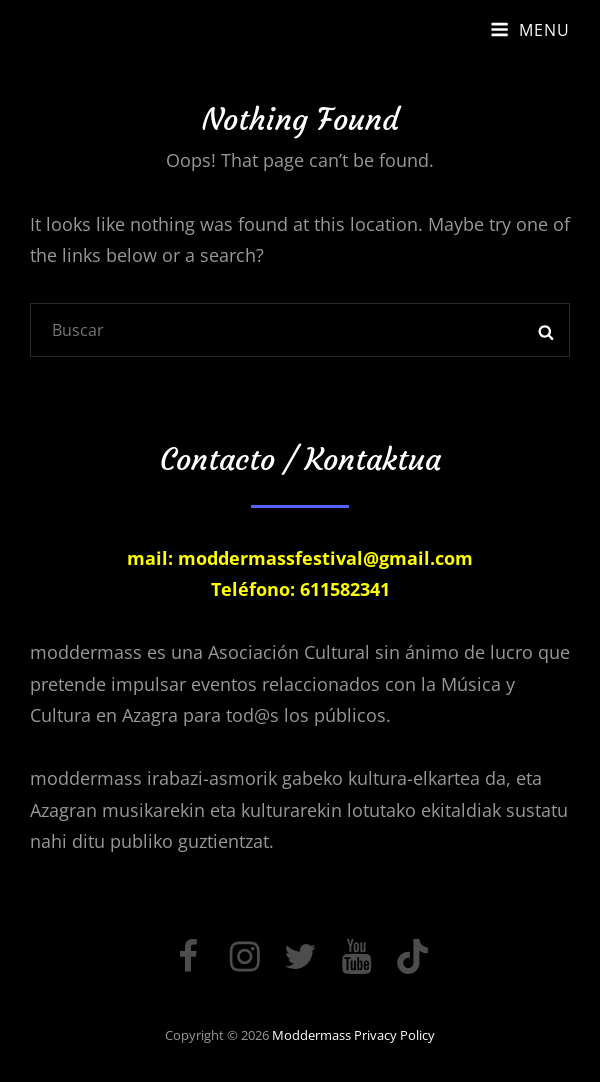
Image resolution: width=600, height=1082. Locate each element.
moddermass (311, 1035)
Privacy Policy (394, 1035)
